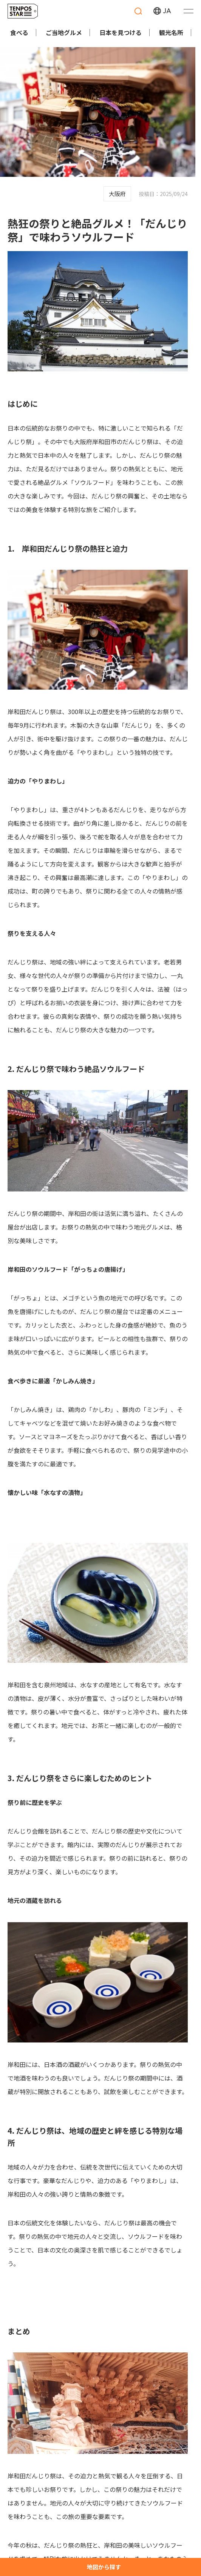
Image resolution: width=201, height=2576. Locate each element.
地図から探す (104, 2567)
